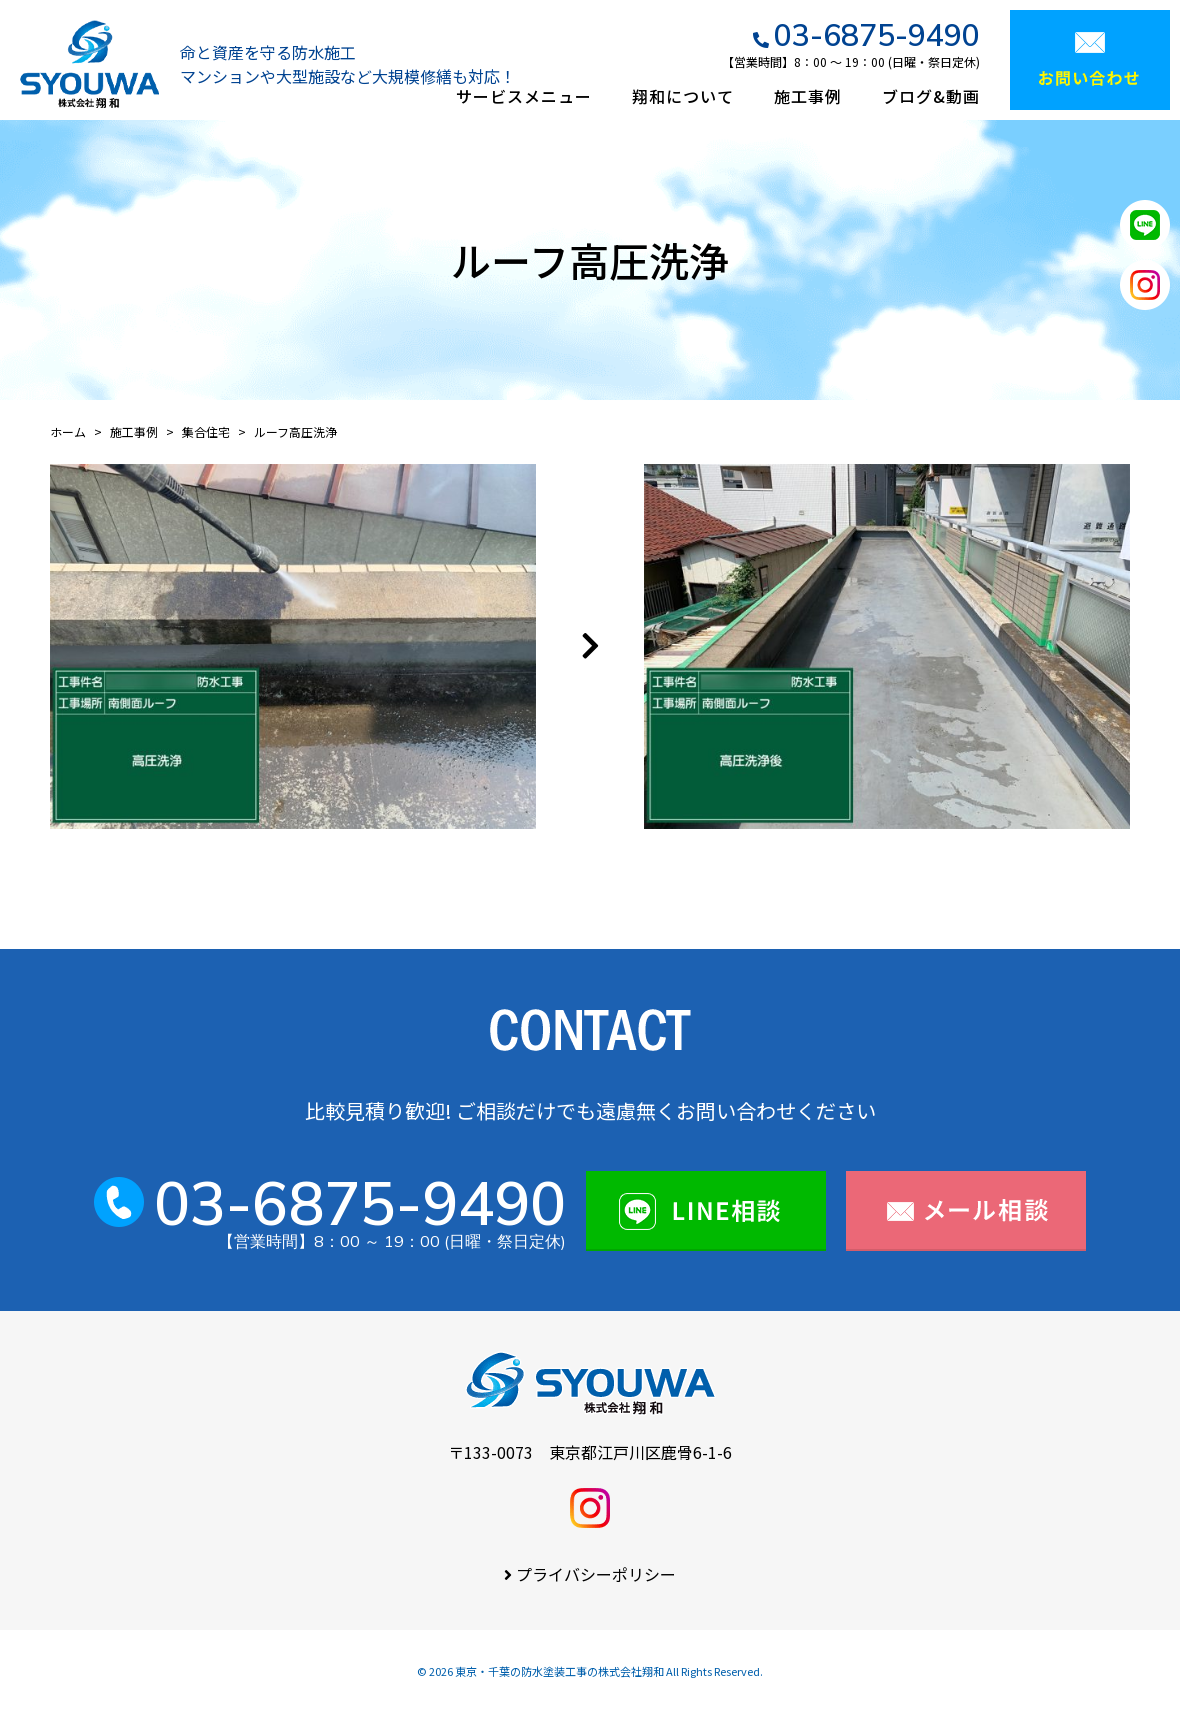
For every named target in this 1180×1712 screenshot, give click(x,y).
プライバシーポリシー (596, 1574)
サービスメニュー (524, 96)
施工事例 (808, 96)
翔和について (683, 96)
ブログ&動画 (931, 96)
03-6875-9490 (877, 35)
